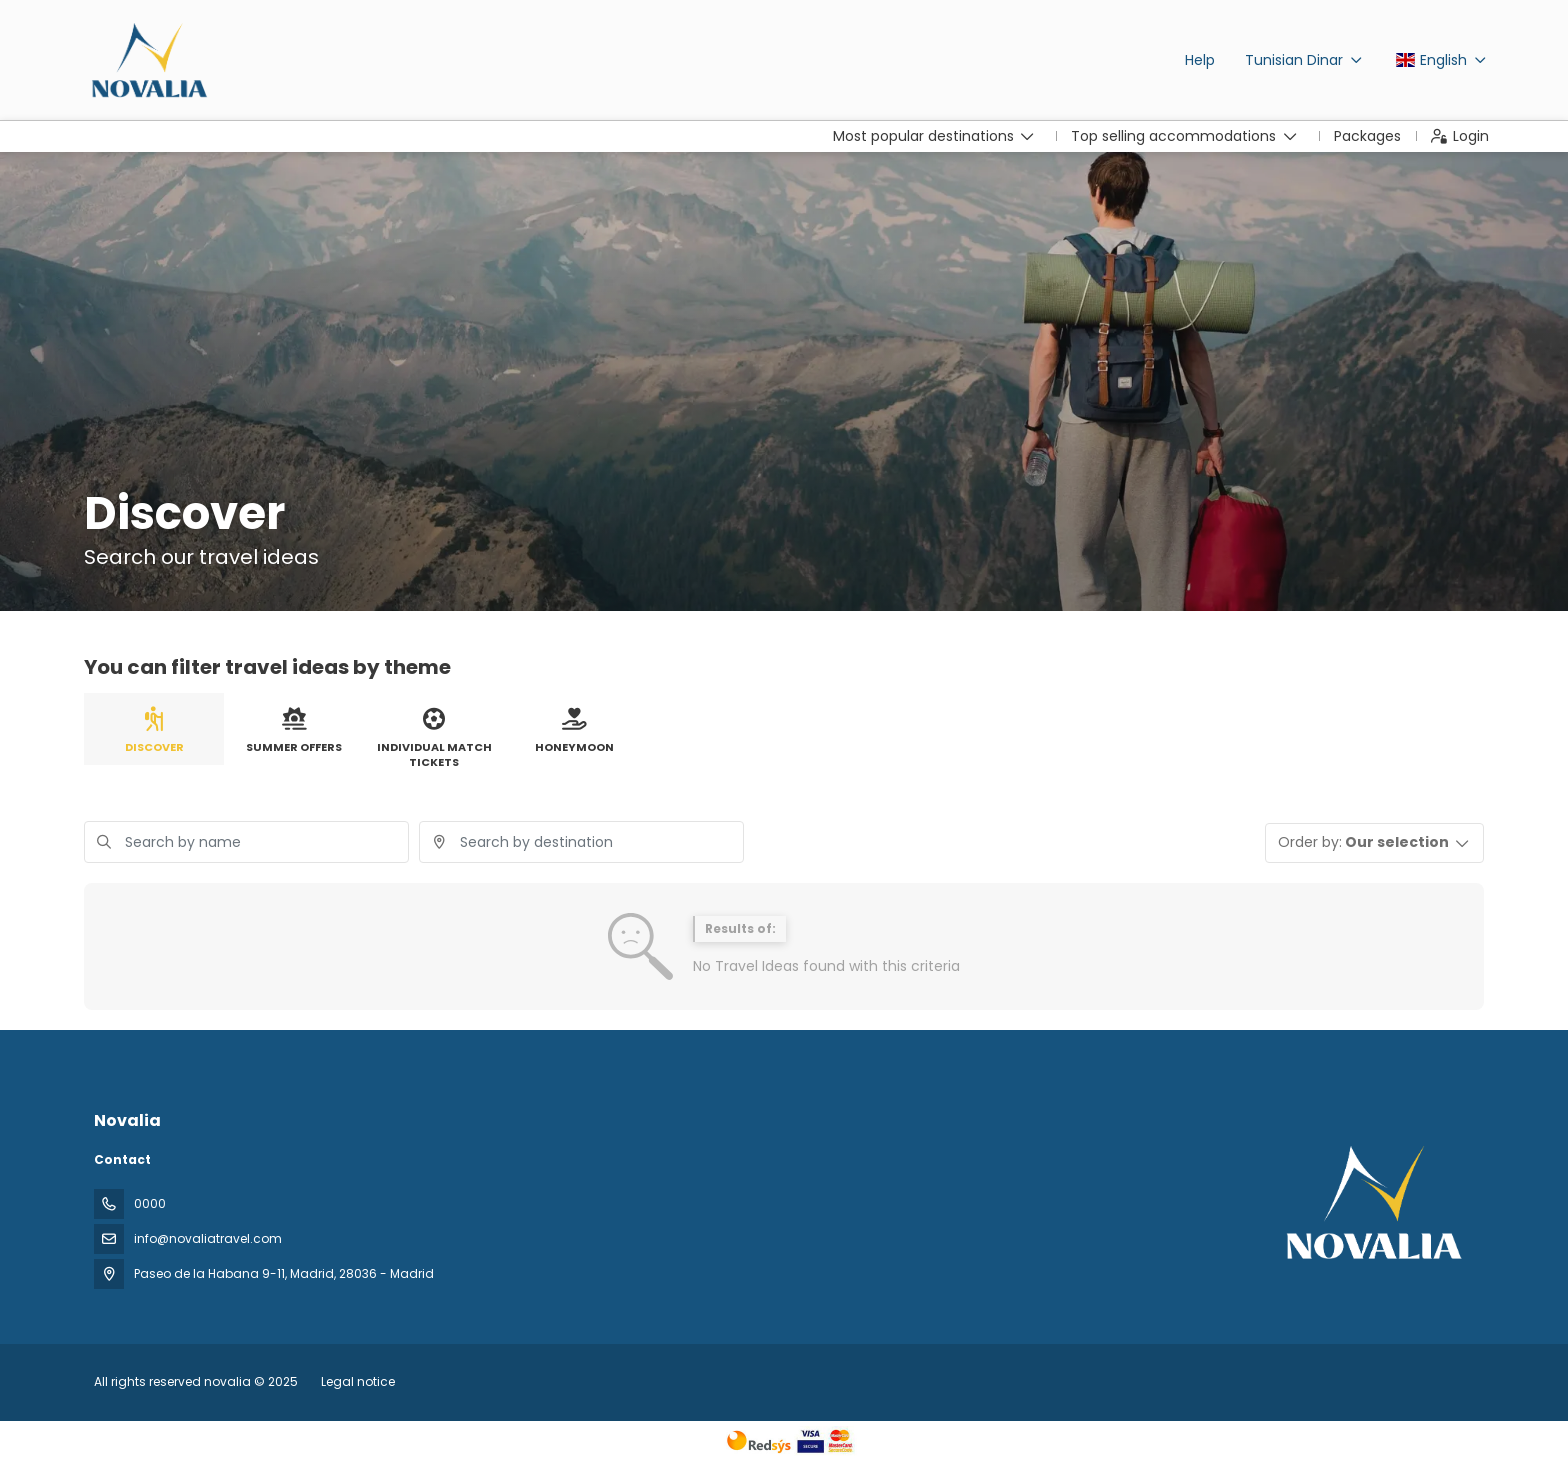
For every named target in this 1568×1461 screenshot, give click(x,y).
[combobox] (581, 842)
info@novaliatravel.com (208, 1238)
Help (1200, 60)
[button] (1375, 843)
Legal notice (358, 1381)
